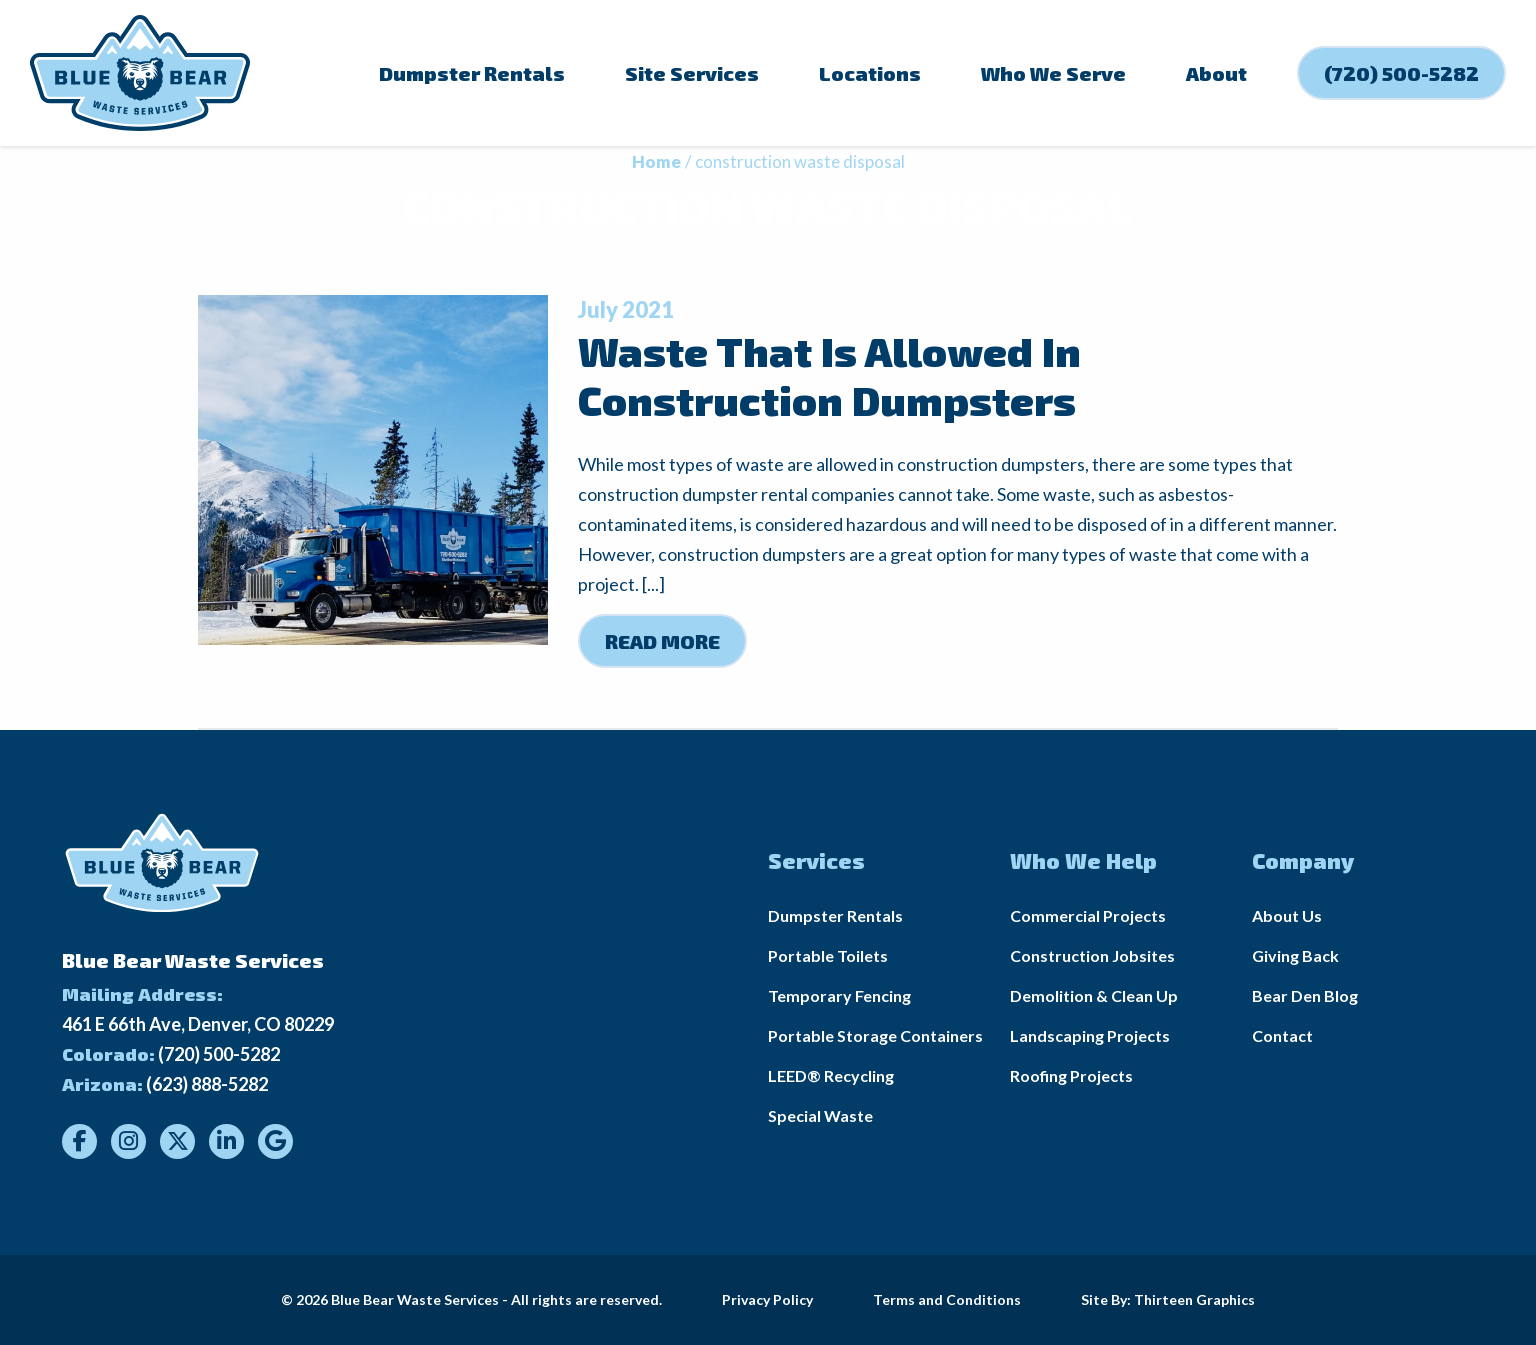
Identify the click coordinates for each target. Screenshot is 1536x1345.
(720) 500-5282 (219, 1054)
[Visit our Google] (275, 1141)
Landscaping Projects (1090, 1035)
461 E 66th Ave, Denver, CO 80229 (198, 1024)
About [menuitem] (1216, 73)
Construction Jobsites (1092, 955)
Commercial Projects (1088, 915)
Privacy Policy (767, 1299)
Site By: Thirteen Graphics (1168, 1299)
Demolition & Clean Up (1094, 995)
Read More (662, 641)
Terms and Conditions (947, 1299)
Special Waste (820, 1115)
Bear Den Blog (1305, 995)
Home (656, 161)
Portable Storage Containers (875, 1035)
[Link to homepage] (140, 73)
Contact (1282, 1035)
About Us (1287, 915)
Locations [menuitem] (870, 73)
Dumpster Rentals (835, 915)
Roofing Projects (1071, 1075)
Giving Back (1295, 955)
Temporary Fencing (839, 995)
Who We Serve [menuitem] (1053, 73)
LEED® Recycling (831, 1075)
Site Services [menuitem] (692, 73)
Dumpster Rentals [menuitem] (472, 73)
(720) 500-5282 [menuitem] (1401, 73)
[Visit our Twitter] (177, 1141)
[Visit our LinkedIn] (226, 1141)
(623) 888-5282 (207, 1084)
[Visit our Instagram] (128, 1141)
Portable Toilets (828, 955)
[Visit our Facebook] (79, 1141)
